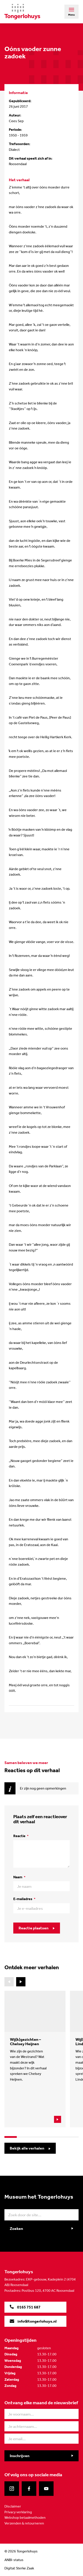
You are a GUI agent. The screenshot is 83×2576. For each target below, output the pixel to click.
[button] (20, 1981)
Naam (19, 1877)
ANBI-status (13, 2560)
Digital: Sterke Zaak (19, 2568)
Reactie (21, 1836)
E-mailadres (24, 1899)
